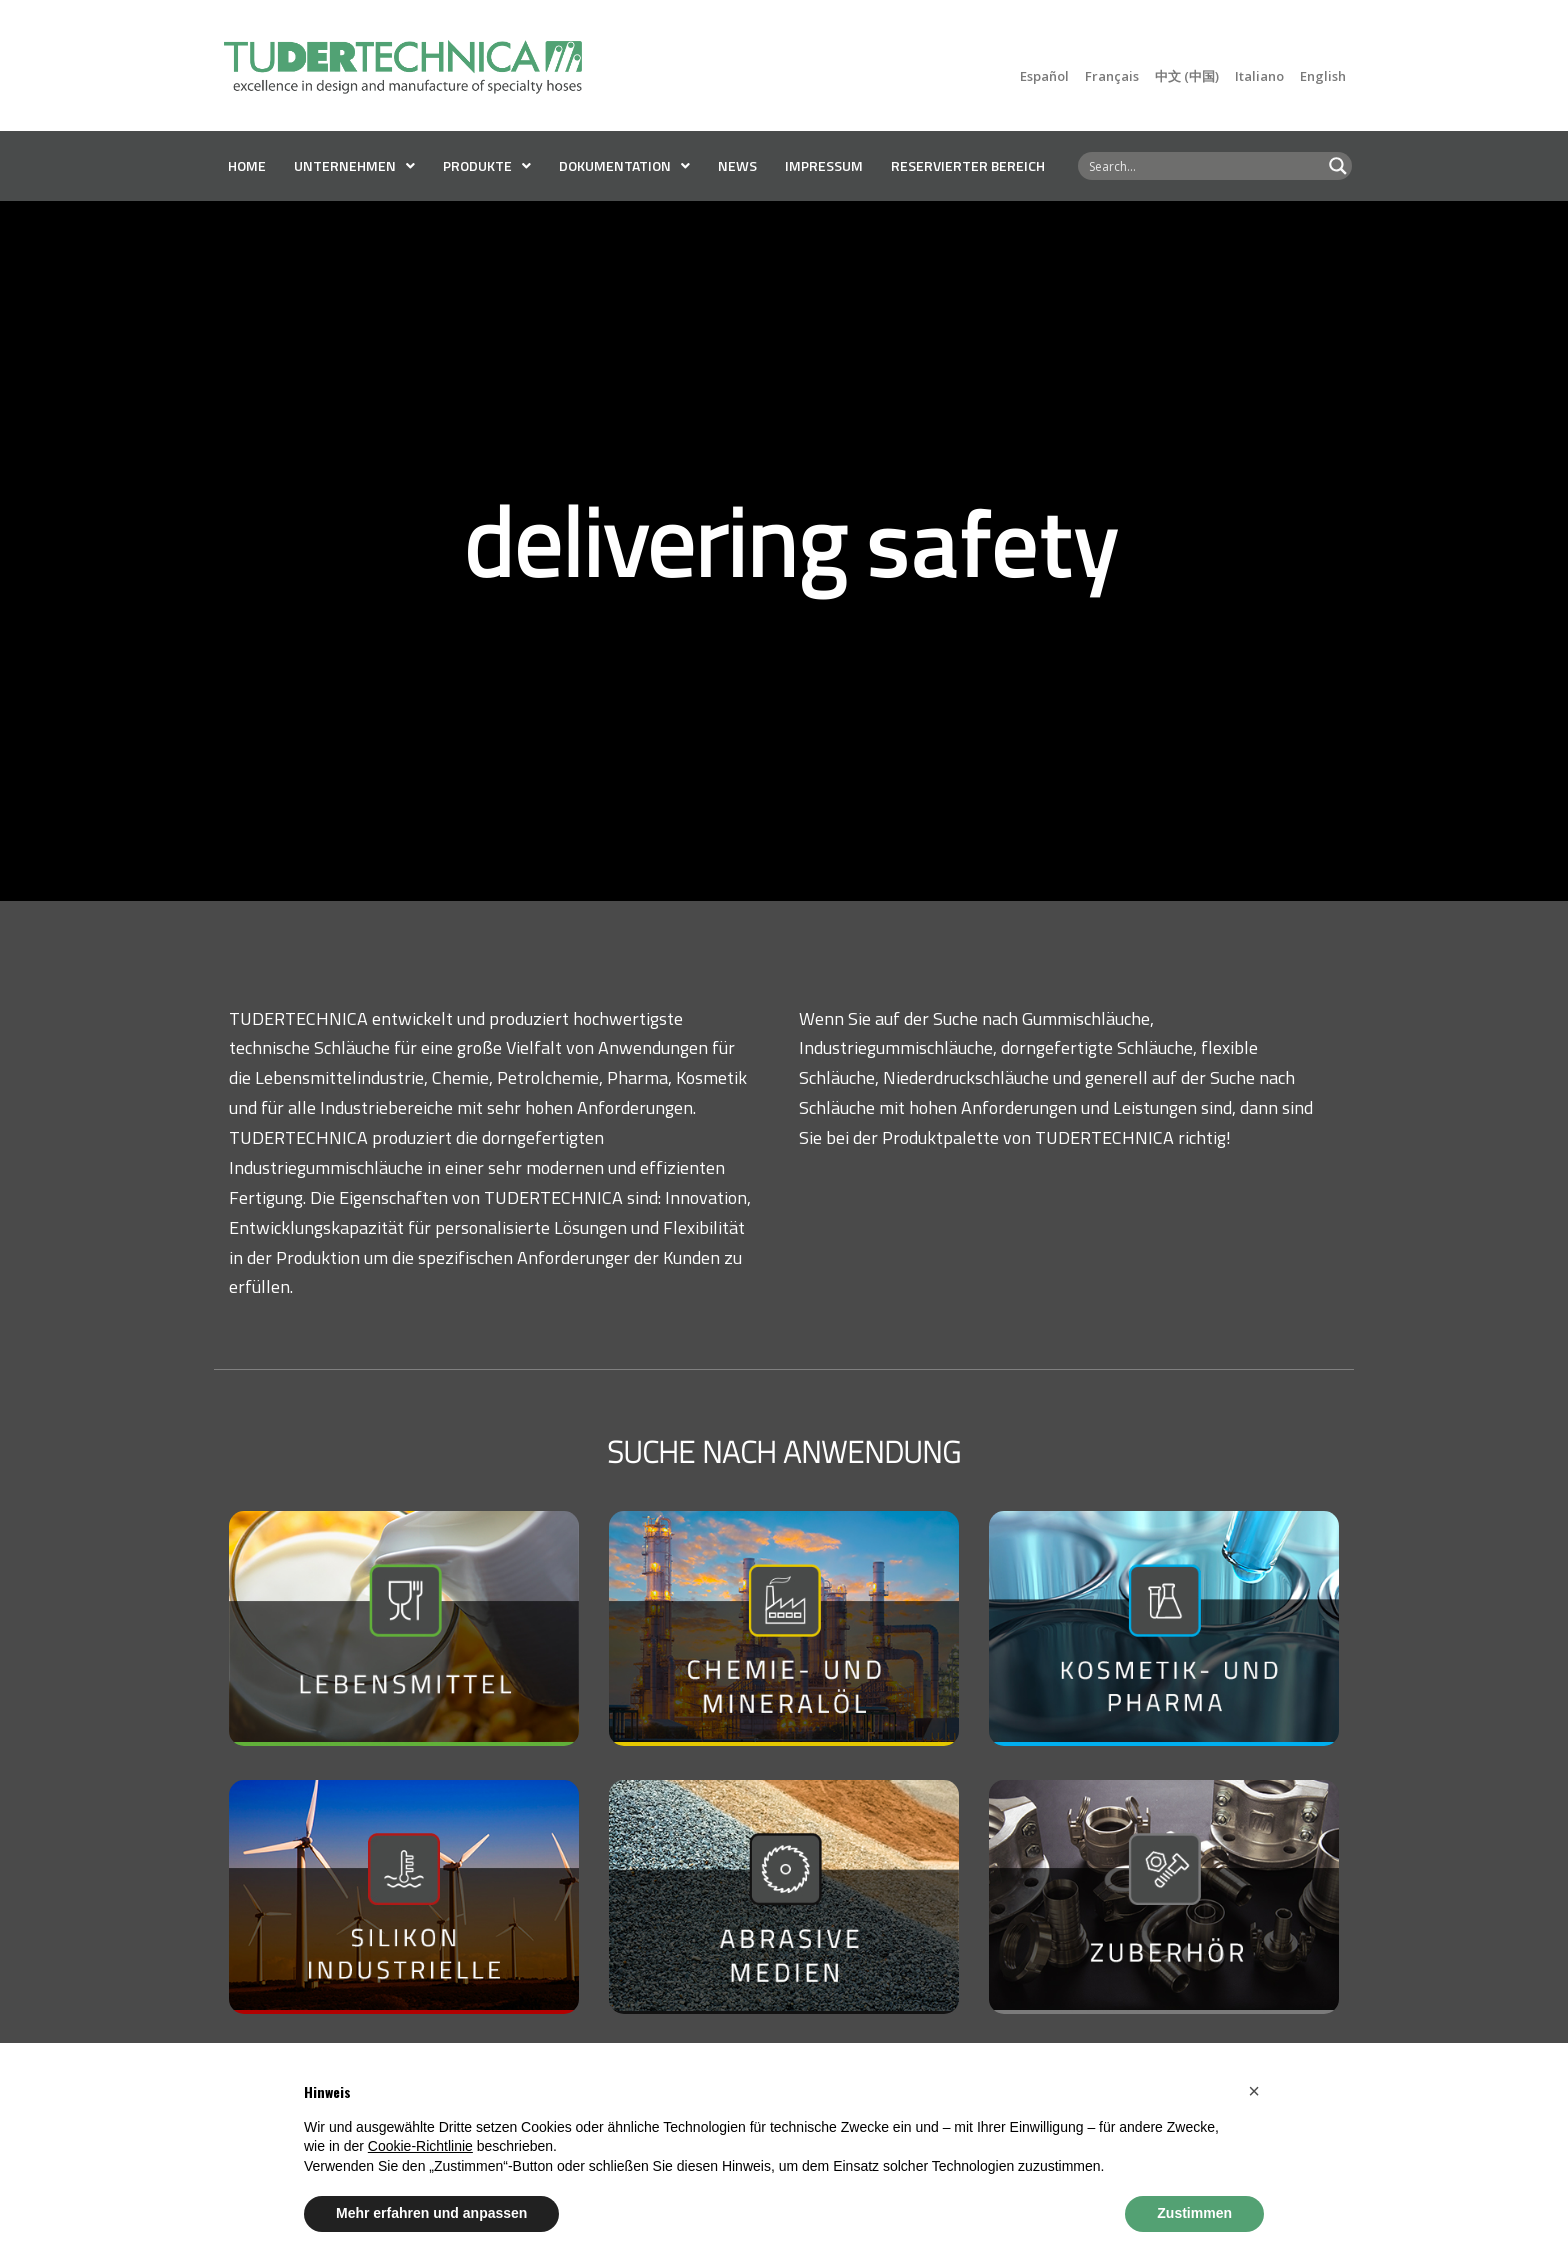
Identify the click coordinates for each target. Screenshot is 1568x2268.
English (1323, 76)
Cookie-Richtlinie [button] (420, 2146)
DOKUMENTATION (624, 165)
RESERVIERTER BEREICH (968, 165)
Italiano (1259, 76)
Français (1112, 76)
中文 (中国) (1187, 76)
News (737, 165)
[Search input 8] (1202, 166)
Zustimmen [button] (1194, 2213)
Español (1044, 76)
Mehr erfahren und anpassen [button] (431, 2213)
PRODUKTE (487, 165)
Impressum (824, 165)
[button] (1254, 2091)
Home (247, 165)
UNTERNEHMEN (354, 165)
